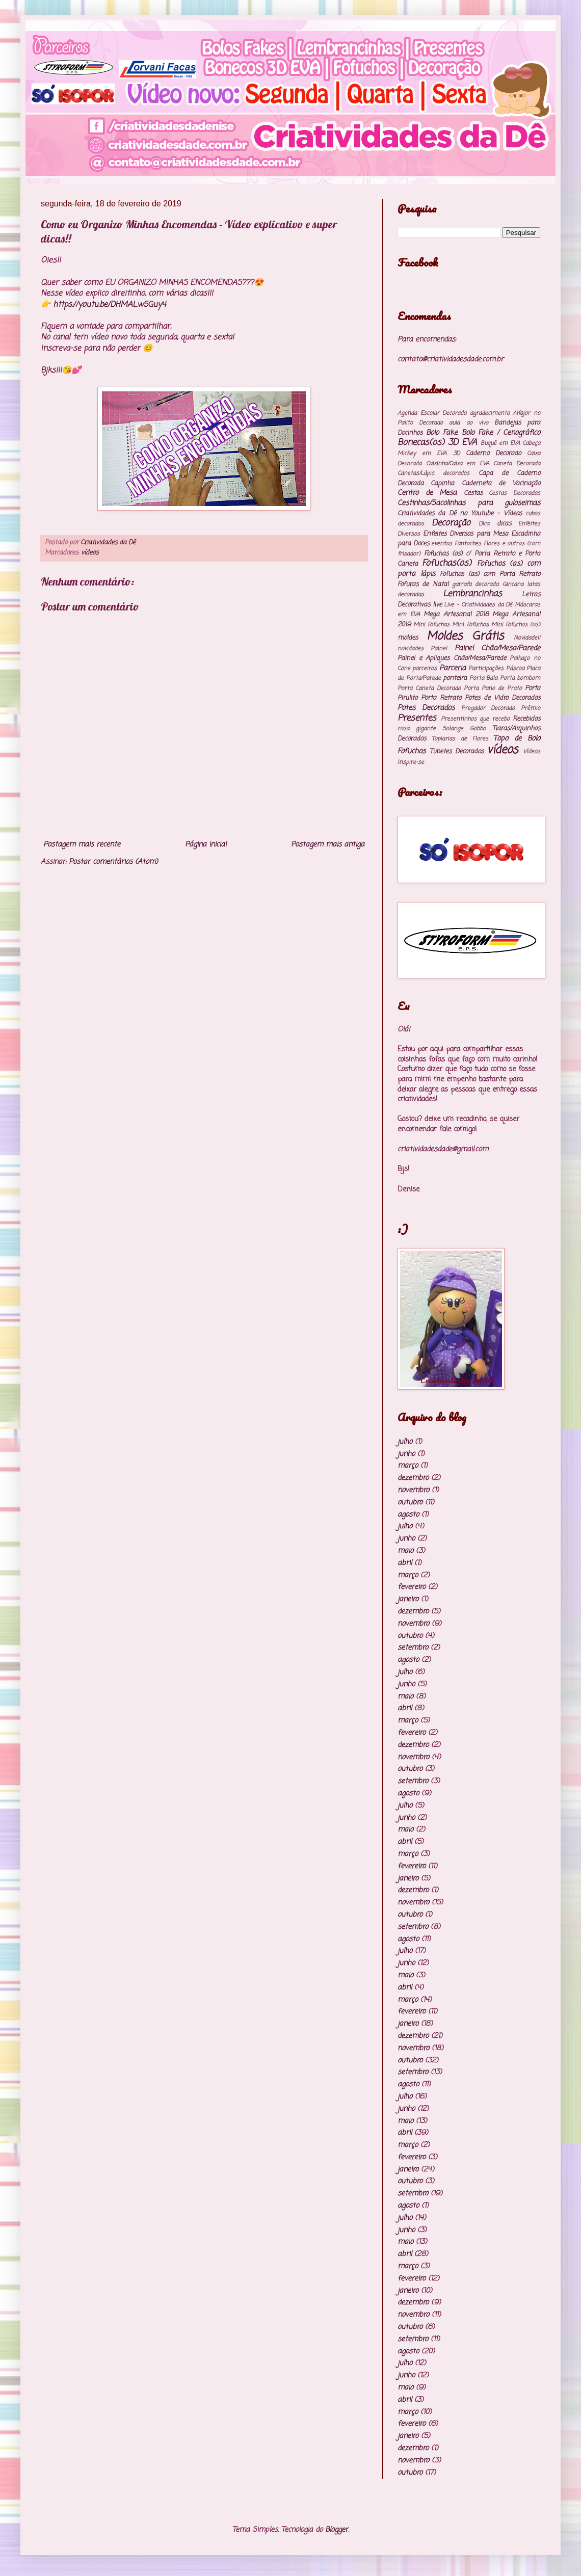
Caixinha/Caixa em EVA (457, 463)
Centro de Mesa (427, 493)
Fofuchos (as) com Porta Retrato (490, 574)
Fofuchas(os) (446, 563)
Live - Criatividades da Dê (478, 604)
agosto (408, 1514)
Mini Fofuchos (470, 624)
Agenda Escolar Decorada (432, 413)
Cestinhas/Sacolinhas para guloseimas (469, 503)
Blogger (336, 2530)
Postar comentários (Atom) (113, 862)
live (437, 604)
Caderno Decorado (493, 453)
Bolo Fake (442, 433)
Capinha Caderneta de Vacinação (485, 483)
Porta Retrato (441, 698)
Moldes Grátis (465, 636)
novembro (413, 1490)
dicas (504, 523)
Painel (439, 648)
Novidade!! (527, 637)
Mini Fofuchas (431, 624)
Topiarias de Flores (460, 738)
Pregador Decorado (488, 708)
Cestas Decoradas (514, 493)
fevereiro (412, 1587)
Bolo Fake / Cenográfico (501, 433)
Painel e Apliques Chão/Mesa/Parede (452, 658)
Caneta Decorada (516, 463)
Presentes (417, 718)
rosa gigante (417, 728)
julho (405, 1442)
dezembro (413, 1478)
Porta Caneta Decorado (429, 688)
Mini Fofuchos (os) (515, 624)
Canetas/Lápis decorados (433, 473)
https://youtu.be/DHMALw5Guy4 (109, 304)
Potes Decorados (426, 708)
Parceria (452, 668)
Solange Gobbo (464, 728)
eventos (441, 543)
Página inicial (205, 844)
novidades (411, 648)
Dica (484, 523)
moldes (408, 638)
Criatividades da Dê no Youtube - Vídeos (460, 513)
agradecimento (490, 413)
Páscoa (515, 668)
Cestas (473, 493)
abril (405, 1563)
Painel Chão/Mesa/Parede (497, 648)
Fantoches (468, 543)
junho (406, 1454)
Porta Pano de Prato (493, 688)
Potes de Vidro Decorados (502, 698)
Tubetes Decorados (457, 751)
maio (405, 1551)
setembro (413, 1647)
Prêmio (530, 708)
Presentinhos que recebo (475, 718)
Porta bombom (520, 678)
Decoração (451, 523)
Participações (486, 668)
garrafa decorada (475, 584)
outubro (410, 1502)
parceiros (424, 668)
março (408, 1465)
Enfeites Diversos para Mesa (465, 534)
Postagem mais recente (81, 844)
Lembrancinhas (472, 594)
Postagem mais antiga (327, 844)
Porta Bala (483, 678)
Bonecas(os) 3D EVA (437, 442)
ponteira (455, 678)
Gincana (513, 584)
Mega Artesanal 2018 (456, 614)
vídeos (89, 552)
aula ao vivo (468, 422)
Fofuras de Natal (423, 584)
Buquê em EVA (500, 443)
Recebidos (526, 719)
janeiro (408, 1599)
